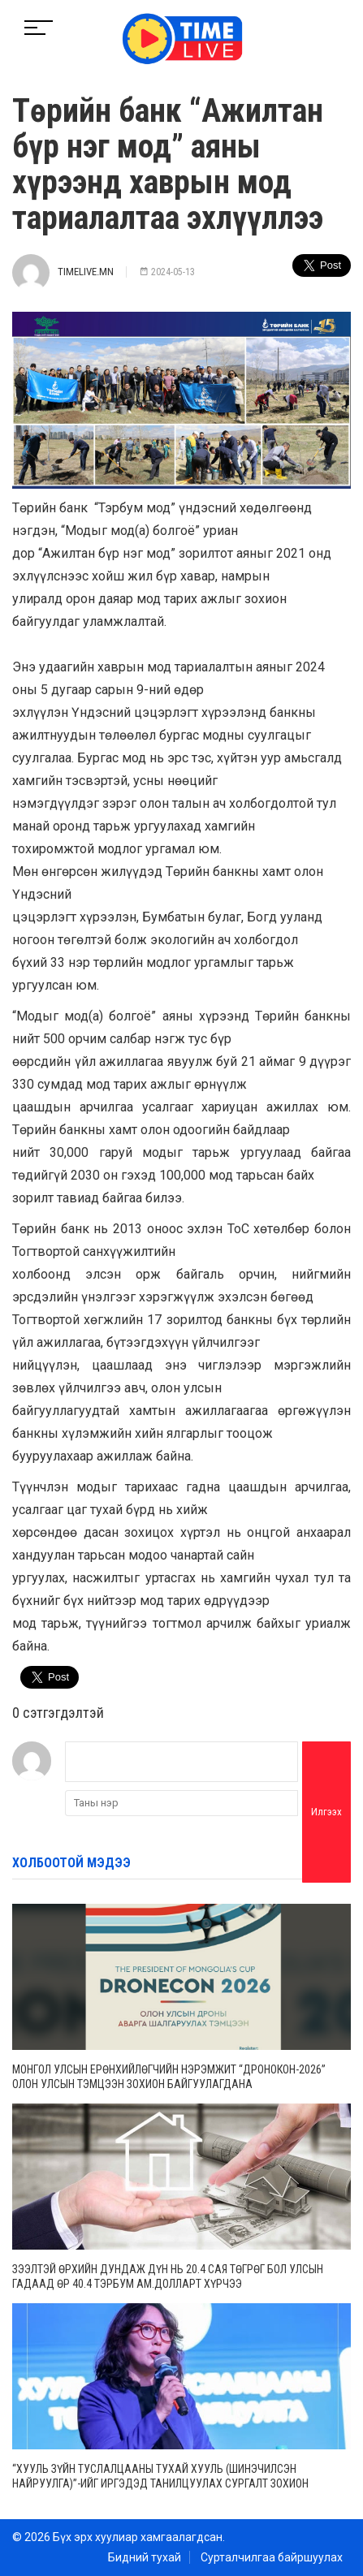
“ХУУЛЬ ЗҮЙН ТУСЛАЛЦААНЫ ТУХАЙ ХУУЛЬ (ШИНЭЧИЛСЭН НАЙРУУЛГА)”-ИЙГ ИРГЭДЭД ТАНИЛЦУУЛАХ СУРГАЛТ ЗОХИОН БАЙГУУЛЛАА (160, 2483)
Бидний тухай (144, 2557)
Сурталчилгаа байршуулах (272, 2557)
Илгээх (326, 1812)
